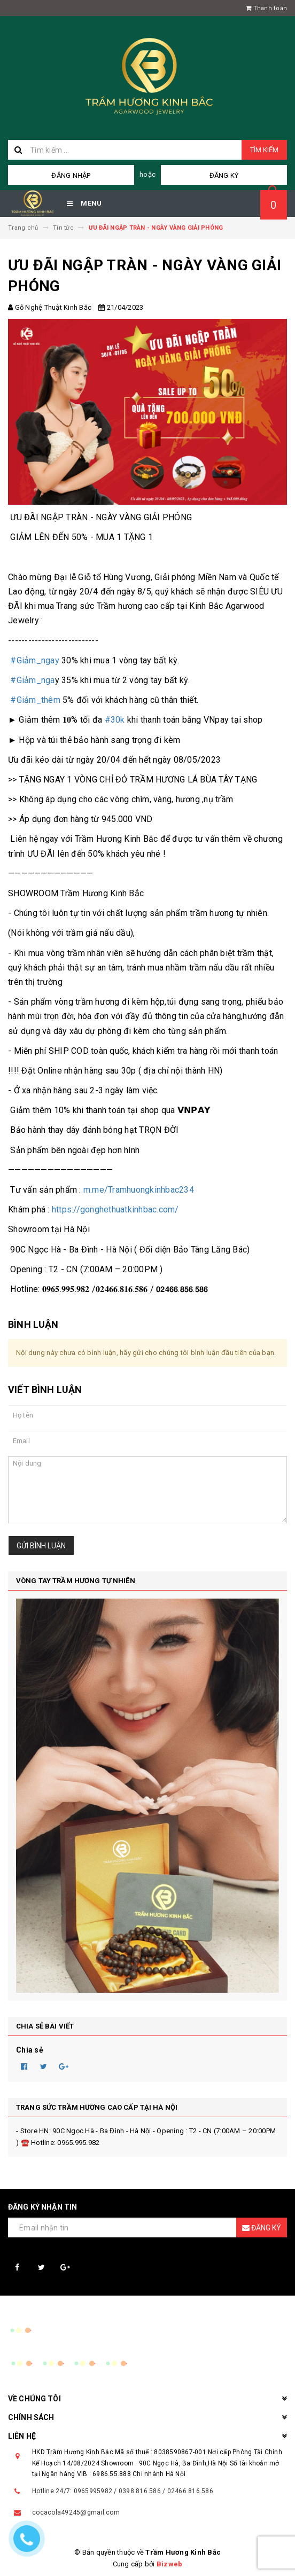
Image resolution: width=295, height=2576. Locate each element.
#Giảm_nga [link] (32, 680)
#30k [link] (115, 720)
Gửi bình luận (41, 1545)
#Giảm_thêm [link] (35, 700)
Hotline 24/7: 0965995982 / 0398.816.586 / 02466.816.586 (122, 2491)
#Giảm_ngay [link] (34, 660)
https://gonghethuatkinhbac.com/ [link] (115, 1209)
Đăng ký (224, 175)
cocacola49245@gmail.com (76, 2512)
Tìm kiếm (264, 150)
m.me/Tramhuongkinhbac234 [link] (138, 1190)
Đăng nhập (70, 175)
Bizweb (170, 2564)
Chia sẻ (29, 2050)
